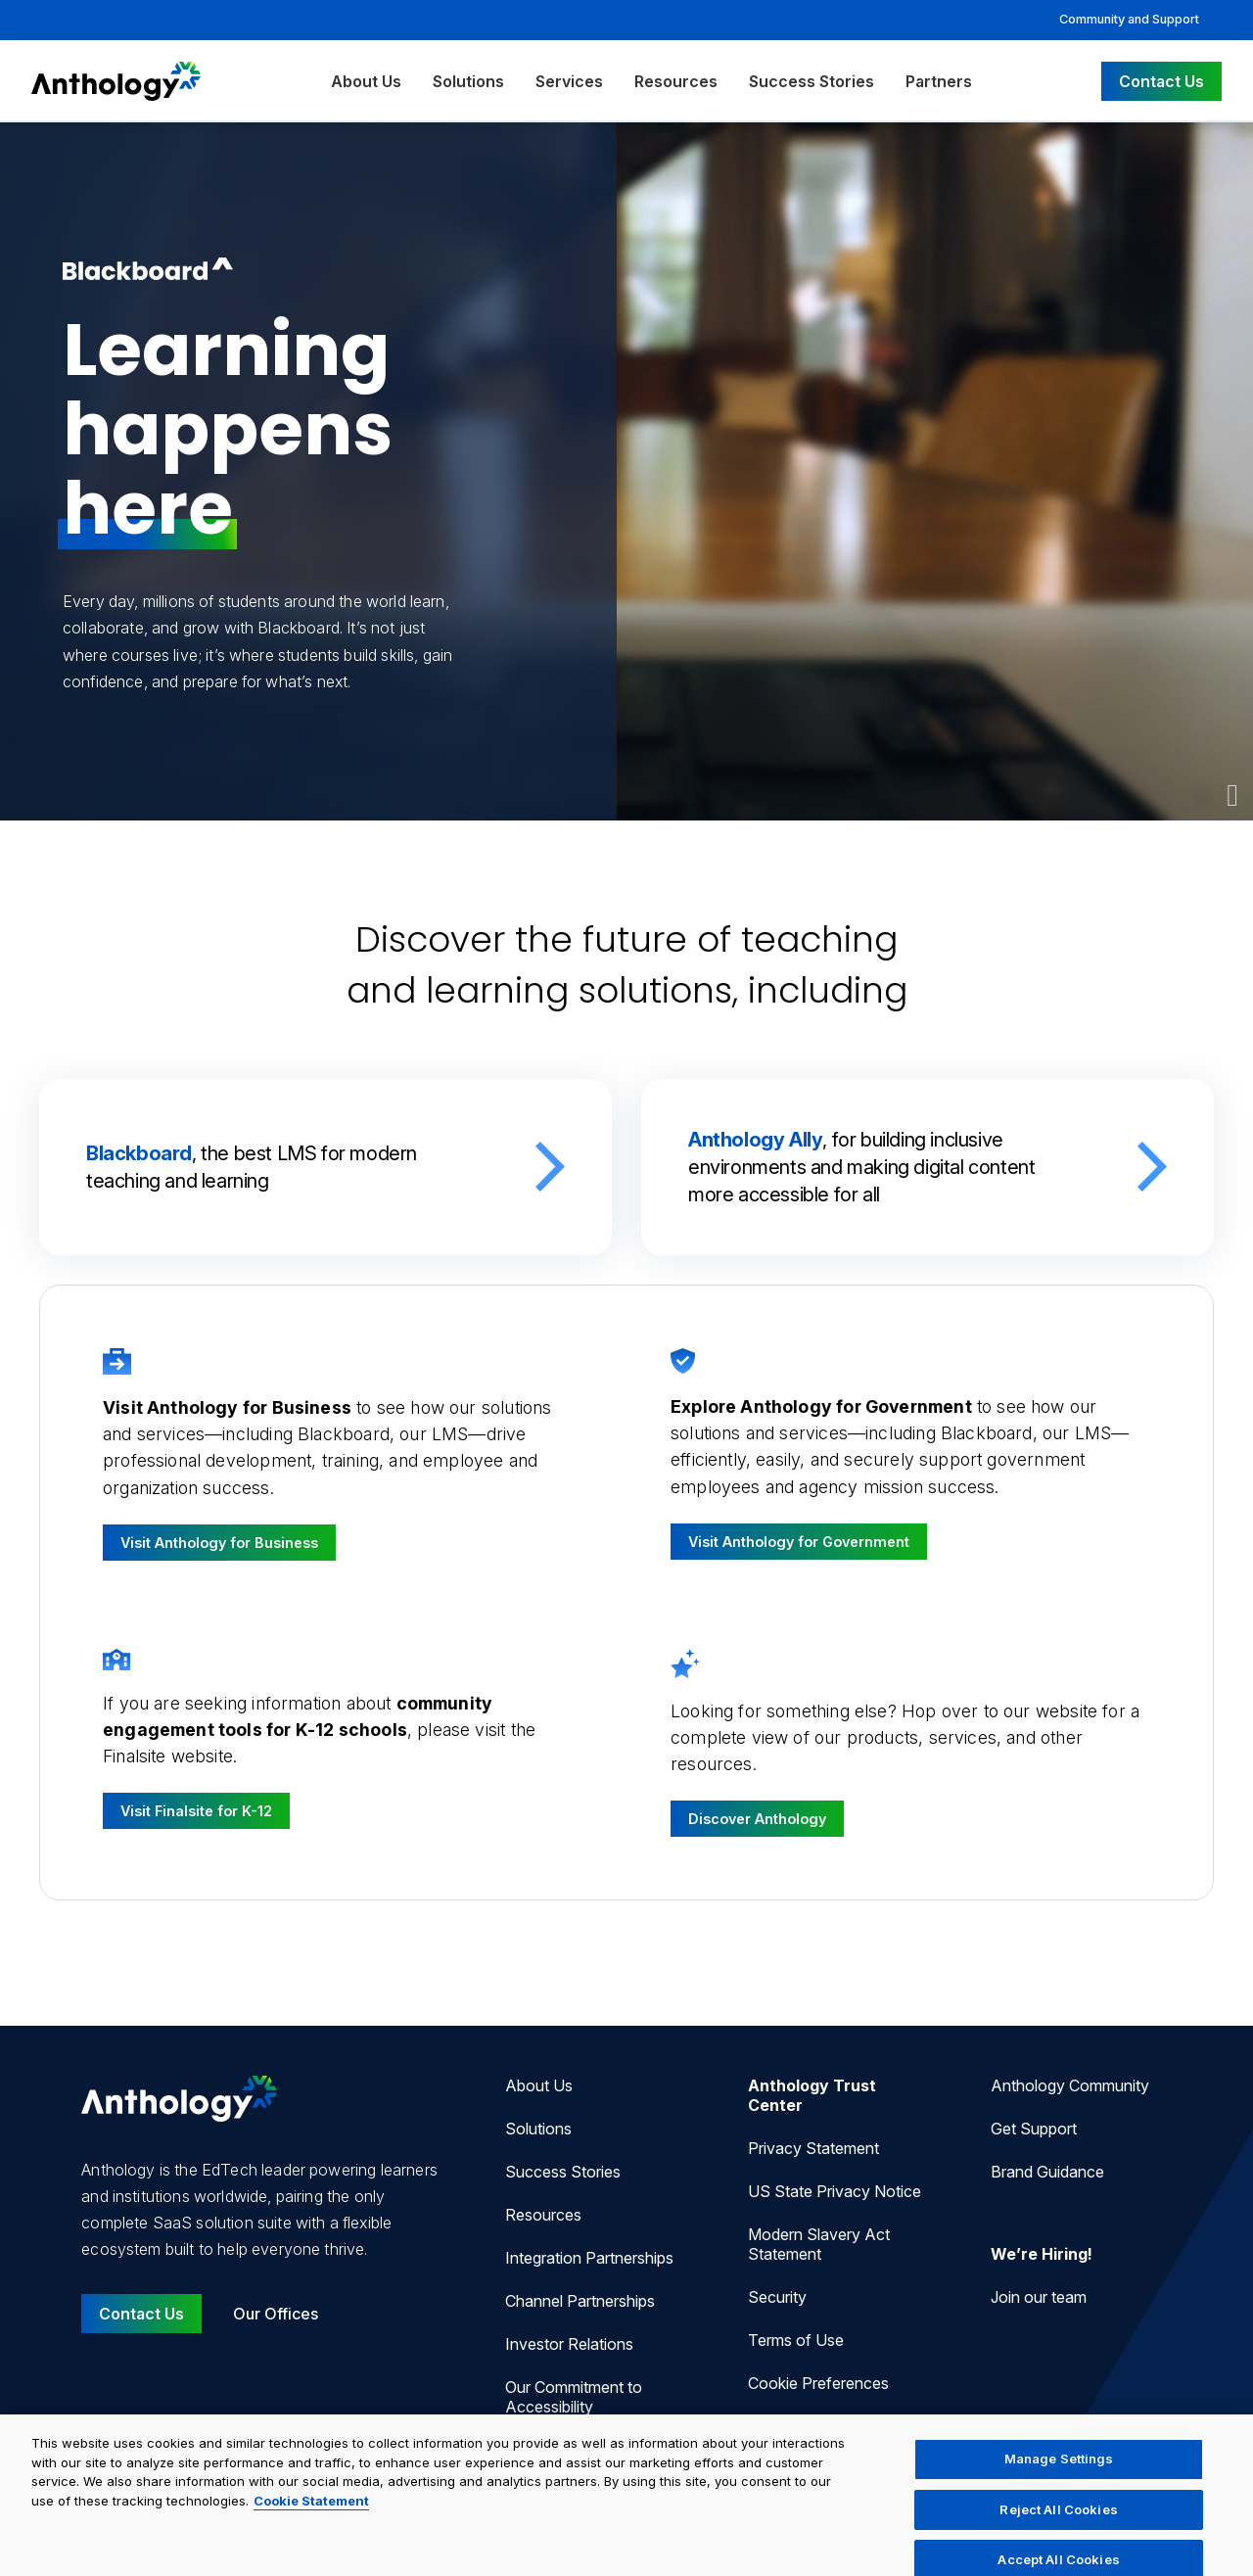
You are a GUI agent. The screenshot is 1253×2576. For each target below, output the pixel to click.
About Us (366, 81)
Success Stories (811, 81)
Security (777, 2297)
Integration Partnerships (589, 2258)
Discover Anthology (757, 1818)
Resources (676, 81)
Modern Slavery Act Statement (819, 2244)
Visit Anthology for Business (219, 1542)
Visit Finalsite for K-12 (196, 1811)
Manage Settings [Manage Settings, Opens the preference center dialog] (1059, 2472)
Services (569, 81)
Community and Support (1129, 19)
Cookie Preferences (818, 2383)
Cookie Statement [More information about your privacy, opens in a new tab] (311, 2513)
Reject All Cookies (1058, 2522)
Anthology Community (1070, 2085)
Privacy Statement (813, 2148)
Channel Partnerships (580, 2301)
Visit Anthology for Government (798, 1541)
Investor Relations (569, 2344)
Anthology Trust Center (812, 2095)
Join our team (1039, 2297)
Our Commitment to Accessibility (573, 2396)
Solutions (468, 81)
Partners (938, 81)
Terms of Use (796, 2340)
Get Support (1034, 2128)
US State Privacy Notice (834, 2191)
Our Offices (275, 2313)
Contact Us (1161, 81)
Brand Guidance (1047, 2171)
